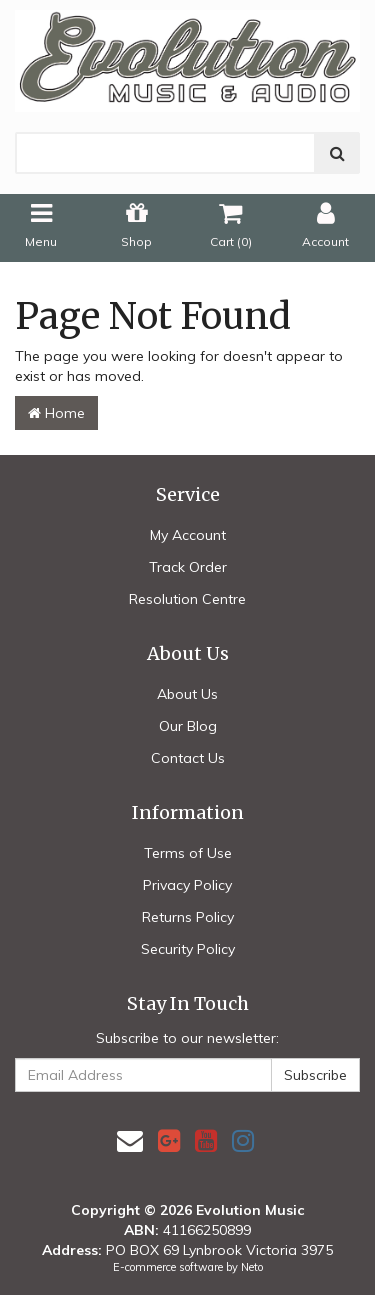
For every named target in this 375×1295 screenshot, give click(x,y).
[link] (169, 1140)
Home (56, 413)
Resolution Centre (187, 599)
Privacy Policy (187, 885)
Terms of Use (188, 853)
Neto (252, 1267)
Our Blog (188, 726)
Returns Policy (188, 917)
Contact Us (188, 758)
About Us (187, 694)
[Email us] (130, 1140)
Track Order (188, 567)
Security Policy (188, 949)
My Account (188, 535)
